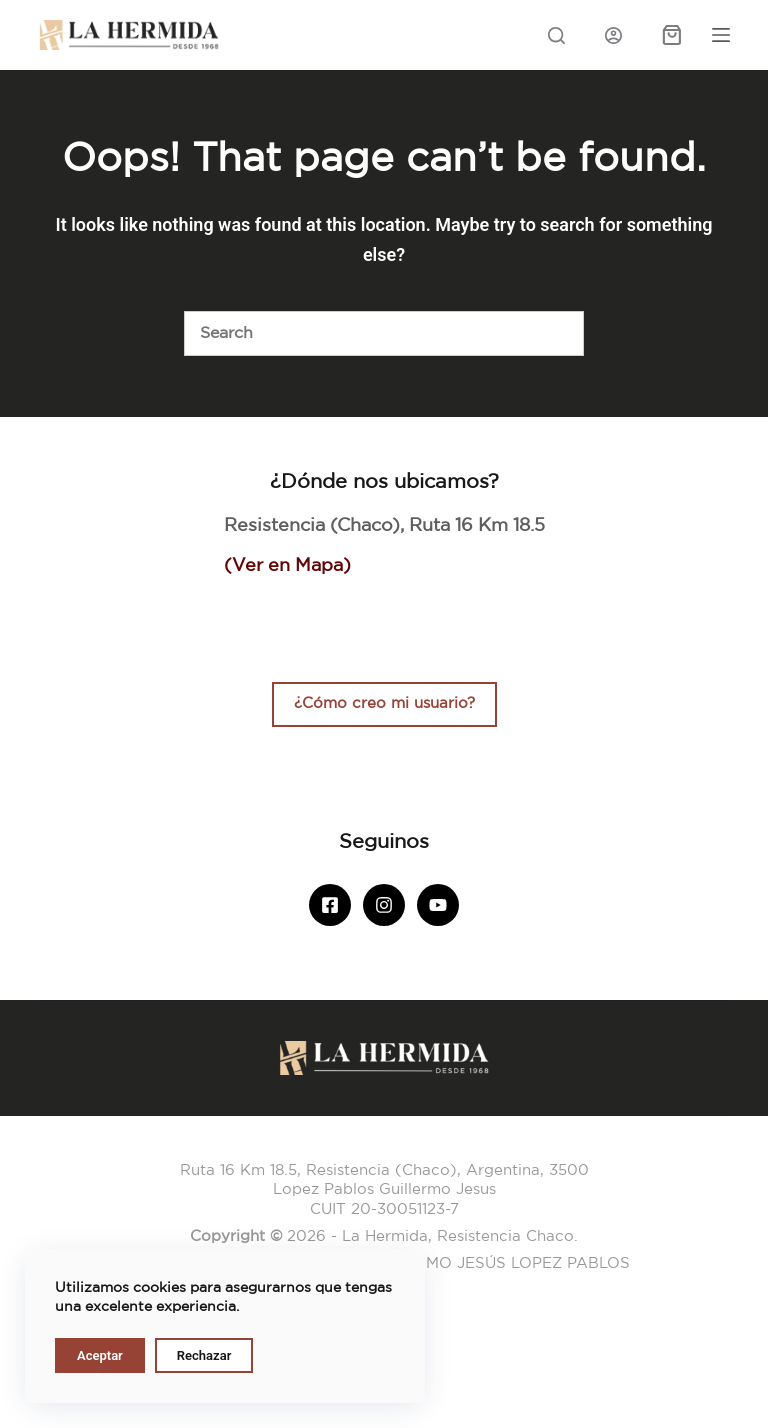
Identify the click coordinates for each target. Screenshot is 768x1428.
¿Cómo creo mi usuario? (384, 703)
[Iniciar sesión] (613, 35)
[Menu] (721, 35)
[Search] (556, 35)
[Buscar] (361, 333)
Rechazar (204, 1355)
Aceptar (100, 1355)
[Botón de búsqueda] (561, 333)
